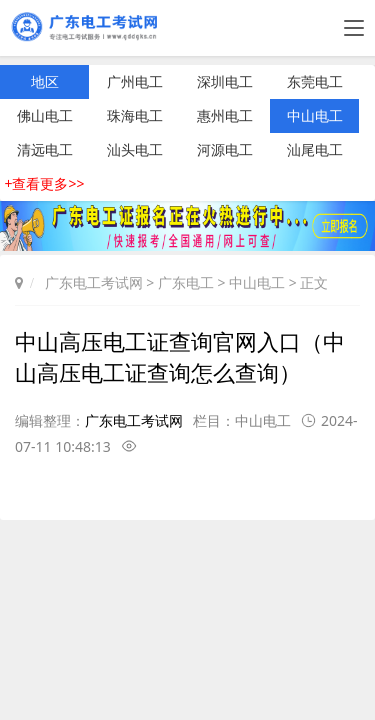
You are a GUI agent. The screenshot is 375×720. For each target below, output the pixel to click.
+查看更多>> (44, 183)
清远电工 (45, 149)
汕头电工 (135, 149)
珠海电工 (135, 115)
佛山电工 (45, 115)
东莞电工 (315, 81)
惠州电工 (225, 115)
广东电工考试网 (94, 282)
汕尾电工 (315, 149)
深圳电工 (225, 81)
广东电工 (186, 282)
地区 (45, 81)
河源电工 (225, 149)
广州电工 (135, 81)
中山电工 (315, 115)
